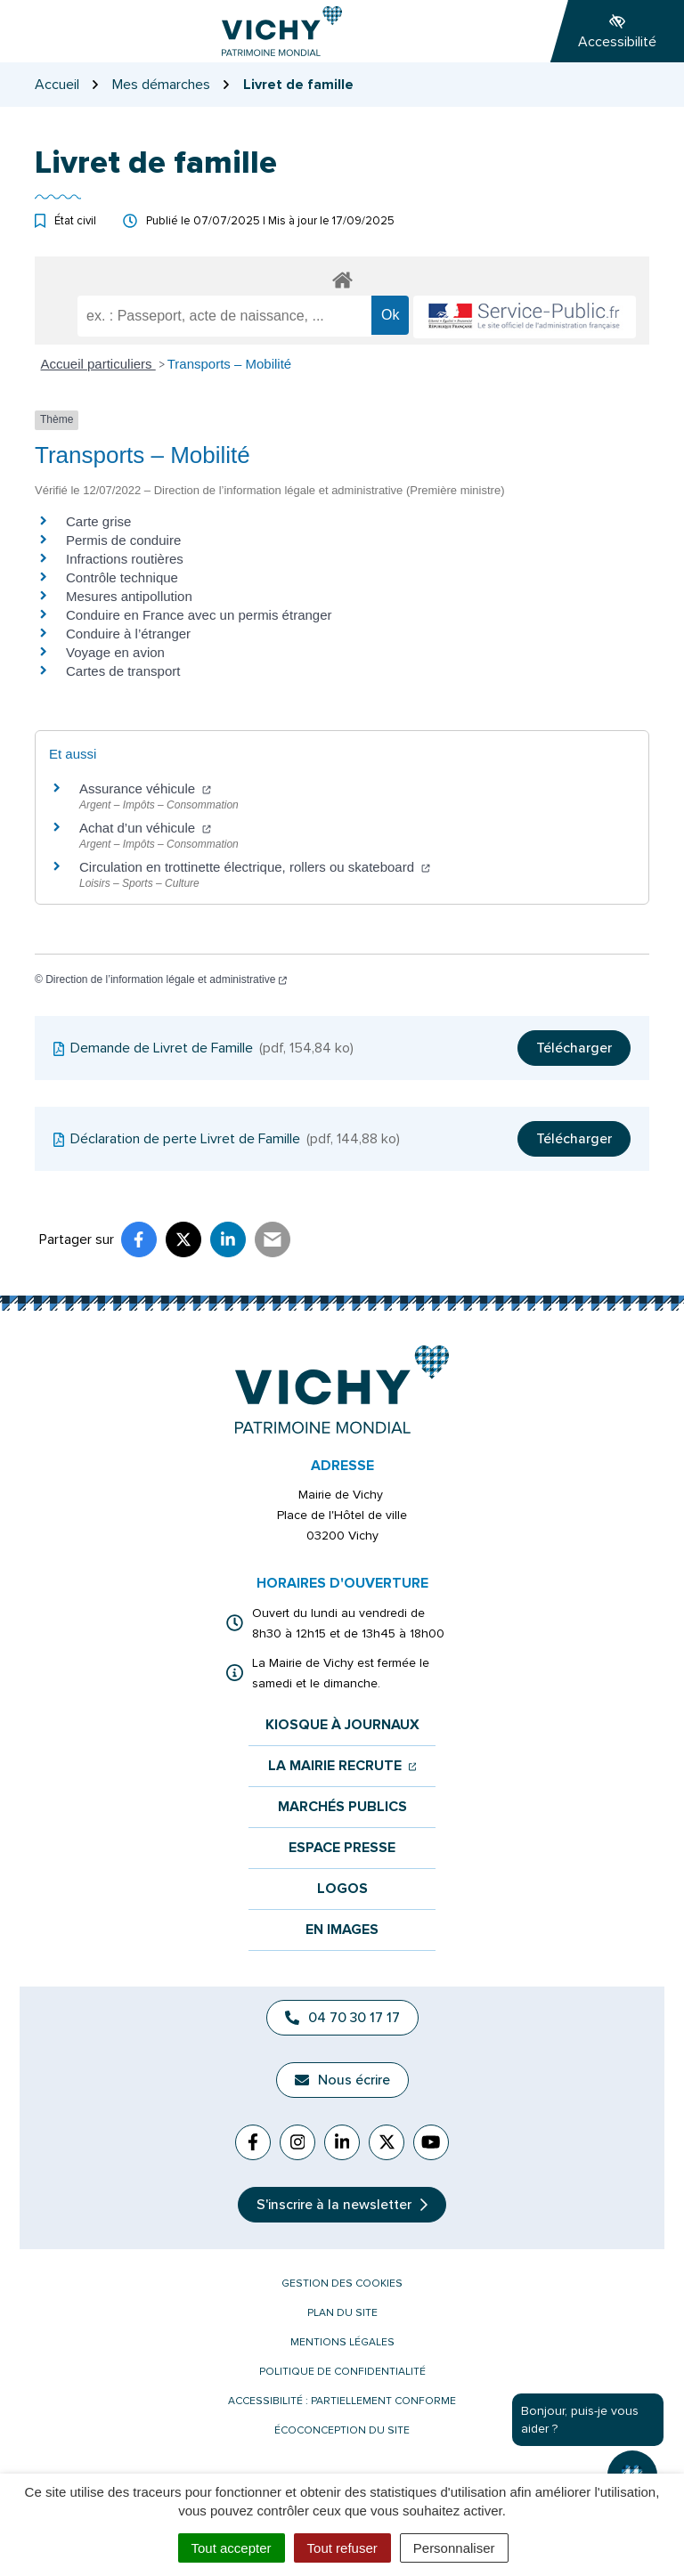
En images (342, 1930)
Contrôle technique (122, 577)
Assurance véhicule (145, 788)
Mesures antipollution (129, 596)
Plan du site (342, 2313)
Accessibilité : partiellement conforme (342, 2401)
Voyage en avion (115, 652)
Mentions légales (342, 2342)
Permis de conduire (123, 540)
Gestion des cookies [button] (342, 2283)
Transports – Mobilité (229, 363)
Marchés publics (342, 1807)
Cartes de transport (123, 671)
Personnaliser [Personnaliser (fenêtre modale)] (454, 2548)
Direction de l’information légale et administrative (166, 979)
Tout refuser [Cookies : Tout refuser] (342, 2548)
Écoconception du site (342, 2430)
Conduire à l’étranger (128, 633)
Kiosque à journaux (342, 1725)
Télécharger (574, 1048)
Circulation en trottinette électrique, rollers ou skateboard (254, 866)
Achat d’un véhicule (145, 827)
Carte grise (98, 521)
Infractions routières (124, 558)
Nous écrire (342, 2080)
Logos (342, 1889)
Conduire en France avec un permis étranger (199, 614)
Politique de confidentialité (342, 2371)
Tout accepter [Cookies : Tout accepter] (231, 2548)
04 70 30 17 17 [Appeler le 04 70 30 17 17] (342, 2018)
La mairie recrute (342, 1766)
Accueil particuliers (98, 363)
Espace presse (342, 1848)
